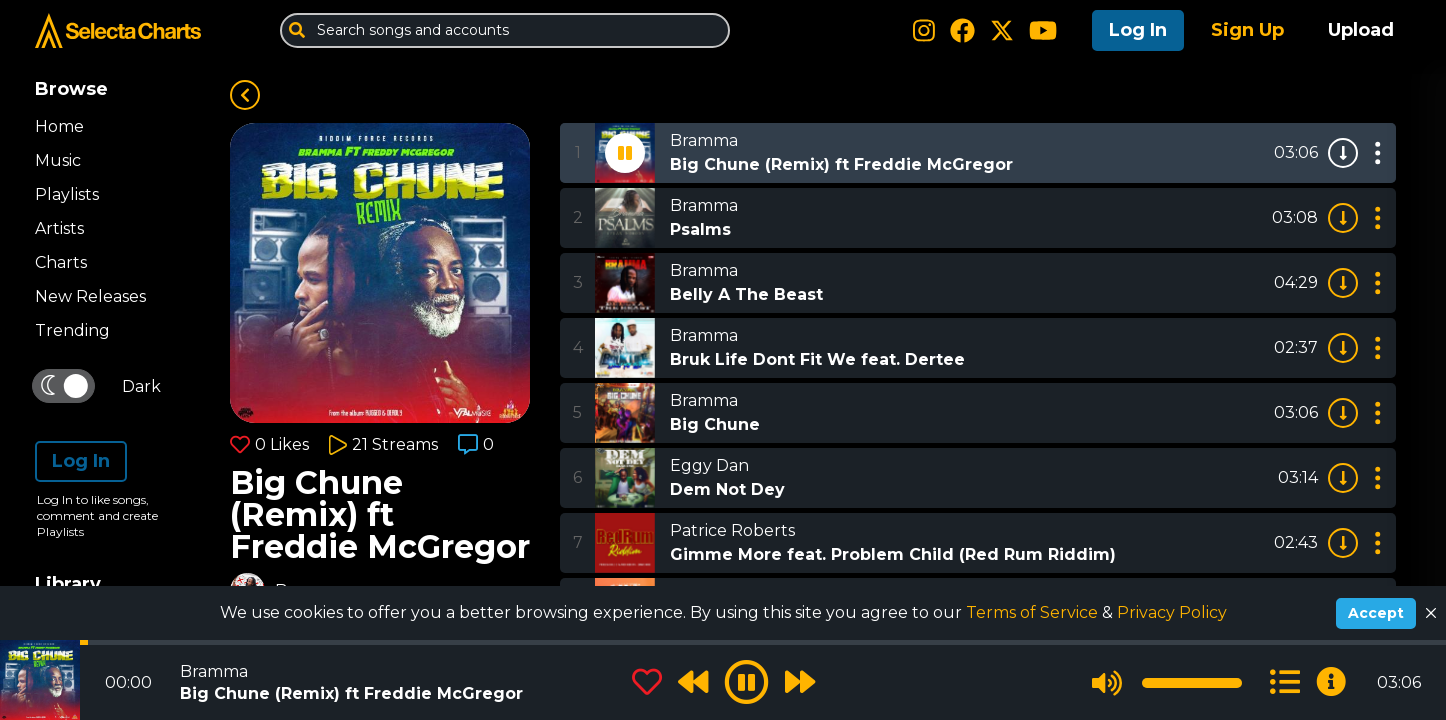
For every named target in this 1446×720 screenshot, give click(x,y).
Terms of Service (1034, 612)
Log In (1138, 30)
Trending (72, 330)
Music (58, 160)
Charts (61, 262)
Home (59, 126)
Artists (59, 228)
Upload (1361, 30)
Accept (1376, 613)
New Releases (90, 296)
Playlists (67, 194)
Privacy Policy (1172, 612)
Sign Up (1247, 30)
